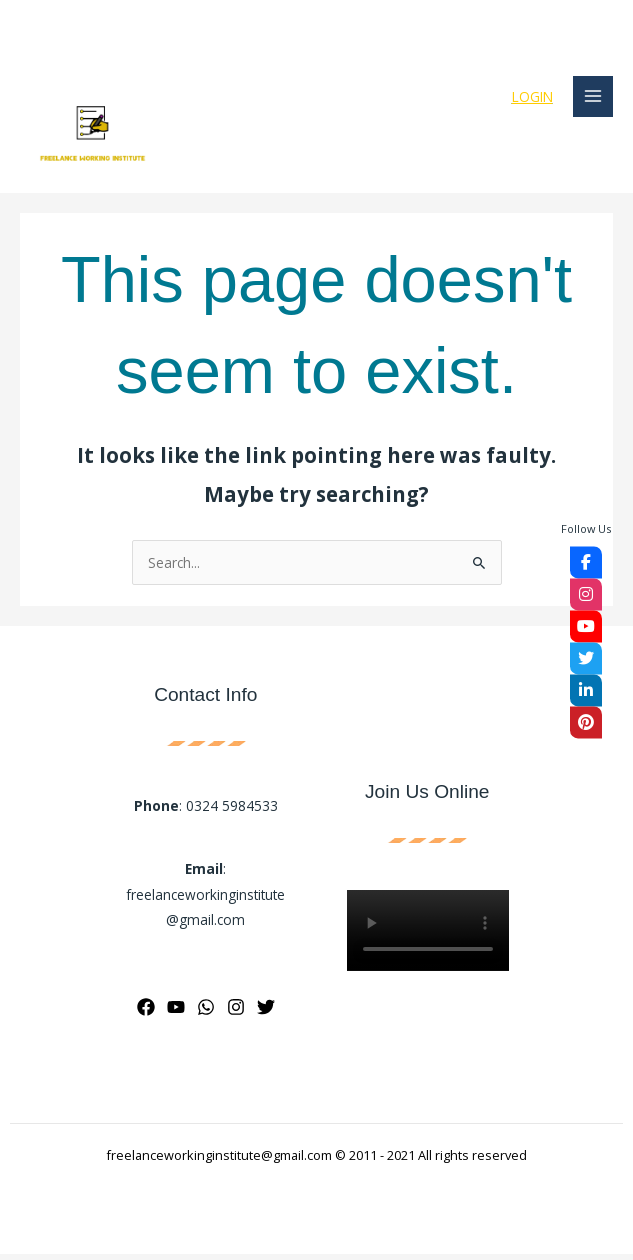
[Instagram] (236, 1013)
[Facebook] (146, 1013)
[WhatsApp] (206, 1013)
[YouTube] (176, 1013)
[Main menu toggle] (593, 99)
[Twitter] (266, 1013)
